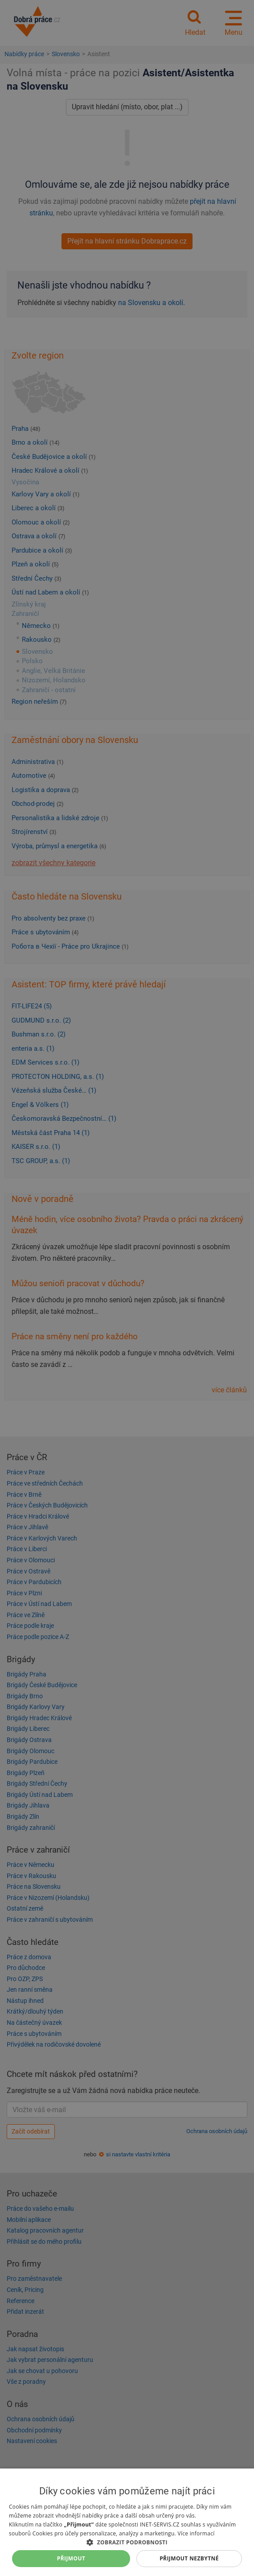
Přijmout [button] (71, 2558)
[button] (127, 2542)
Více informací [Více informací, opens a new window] (195, 2533)
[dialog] (127, 2522)
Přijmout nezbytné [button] (189, 2558)
